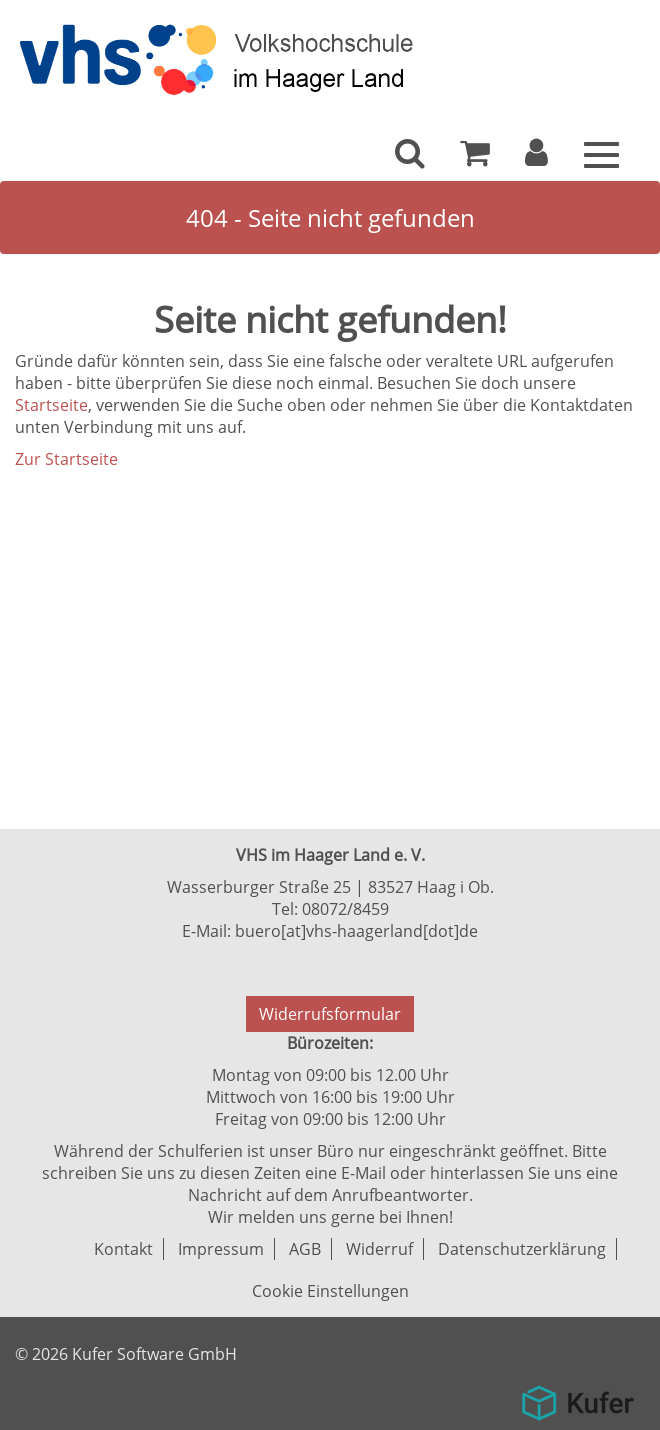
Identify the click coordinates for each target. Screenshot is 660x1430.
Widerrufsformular (330, 1014)
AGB (305, 1249)
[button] (536, 158)
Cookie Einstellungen (330, 1291)
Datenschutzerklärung (522, 1249)
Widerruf (379, 1249)
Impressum (221, 1249)
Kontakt (123, 1249)
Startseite (51, 405)
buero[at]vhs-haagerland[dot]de (356, 931)
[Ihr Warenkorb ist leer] (475, 158)
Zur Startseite (66, 459)
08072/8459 (345, 909)
